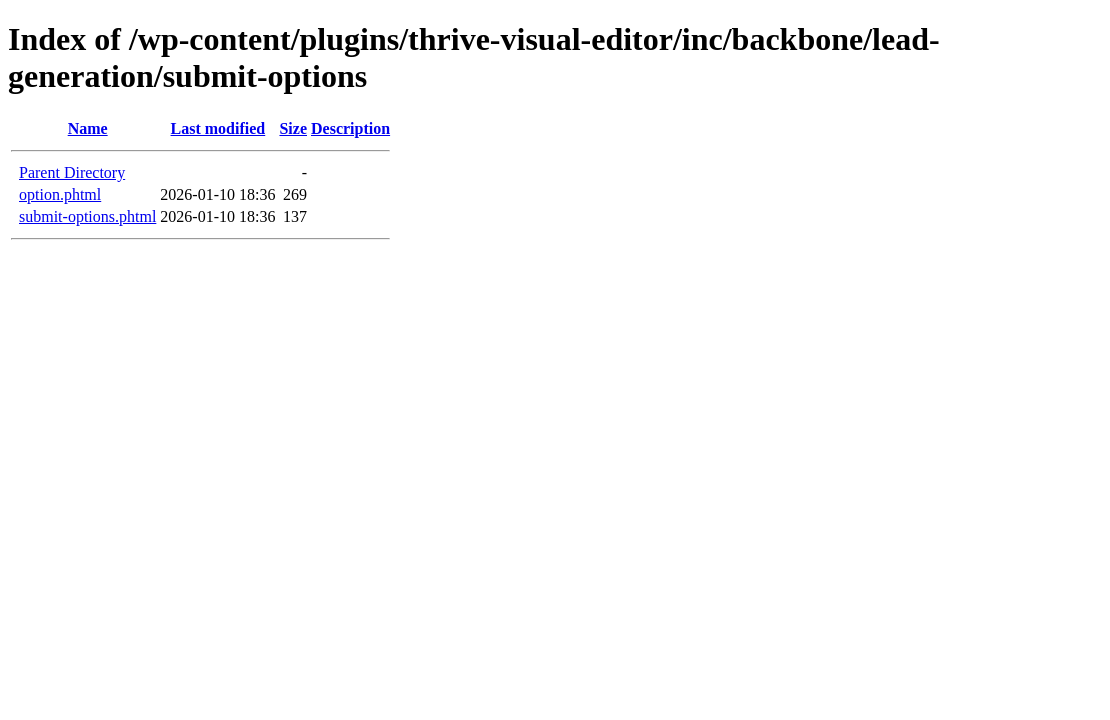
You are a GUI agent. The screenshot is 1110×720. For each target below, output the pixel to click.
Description (350, 128)
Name (88, 128)
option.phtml (60, 194)
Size (293, 128)
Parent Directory (72, 172)
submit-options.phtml (87, 216)
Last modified (218, 128)
